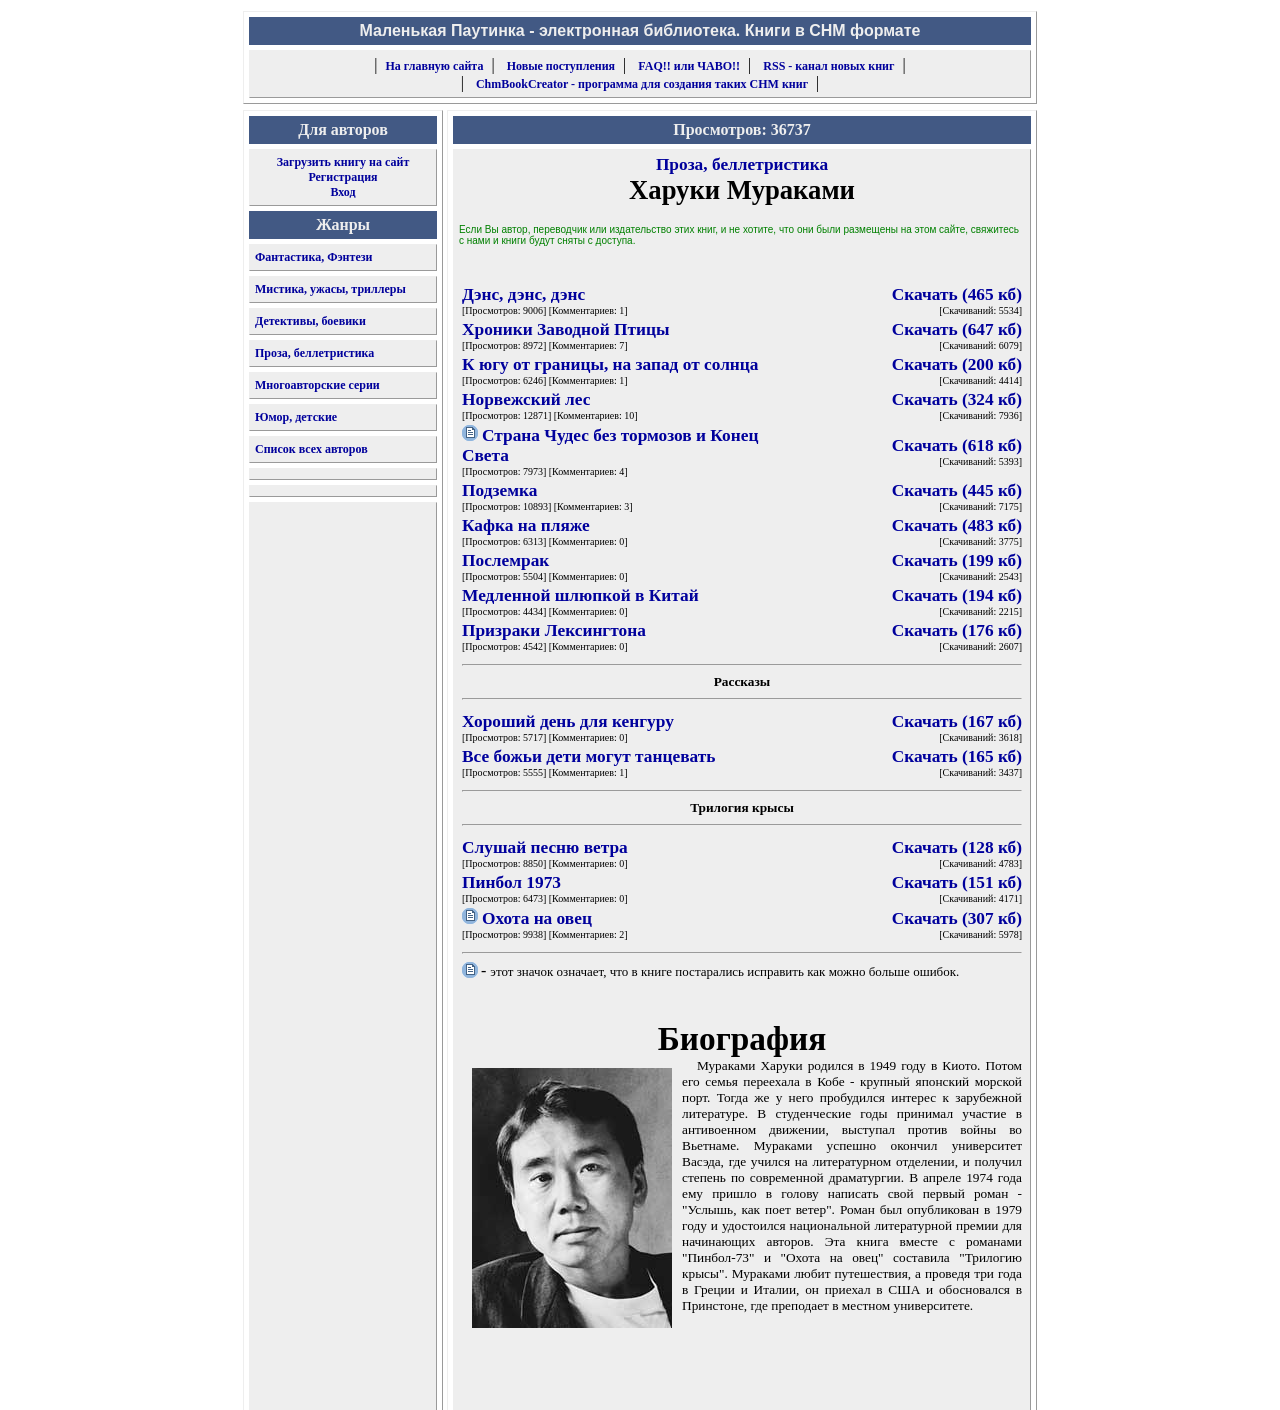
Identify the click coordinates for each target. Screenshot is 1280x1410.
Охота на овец (537, 918)
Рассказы (742, 681)
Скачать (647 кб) (957, 329)
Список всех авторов (311, 449)
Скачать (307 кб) (957, 918)
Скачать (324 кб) (957, 399)
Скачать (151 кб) (957, 882)
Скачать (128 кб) (957, 847)
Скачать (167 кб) (957, 721)
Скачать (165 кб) (957, 756)
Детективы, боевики (310, 321)
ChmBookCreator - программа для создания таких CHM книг (642, 84)
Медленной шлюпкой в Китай (580, 595)
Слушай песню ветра (545, 847)
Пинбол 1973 (511, 882)
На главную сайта (435, 66)
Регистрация (342, 177)
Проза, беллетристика (314, 353)
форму (866, 1379)
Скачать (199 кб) (957, 560)
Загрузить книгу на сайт (343, 162)
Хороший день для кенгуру (568, 721)
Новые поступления (561, 66)
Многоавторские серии (317, 385)
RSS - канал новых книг (828, 66)
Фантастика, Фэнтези (314, 257)
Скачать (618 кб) (957, 445)
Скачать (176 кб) (957, 630)
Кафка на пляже (526, 525)
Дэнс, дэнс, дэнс (523, 294)
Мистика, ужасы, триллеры (330, 289)
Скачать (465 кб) (957, 294)
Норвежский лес (526, 399)
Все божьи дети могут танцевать (588, 756)
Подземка (499, 490)
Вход (342, 192)
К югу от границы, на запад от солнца (610, 364)
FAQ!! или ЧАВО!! (689, 66)
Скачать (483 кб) (957, 525)
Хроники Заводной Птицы (566, 329)
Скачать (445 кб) (957, 490)
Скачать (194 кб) (957, 595)
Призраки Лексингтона (554, 630)
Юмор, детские (296, 417)
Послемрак (505, 560)
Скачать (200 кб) (957, 364)
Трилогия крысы (742, 807)
